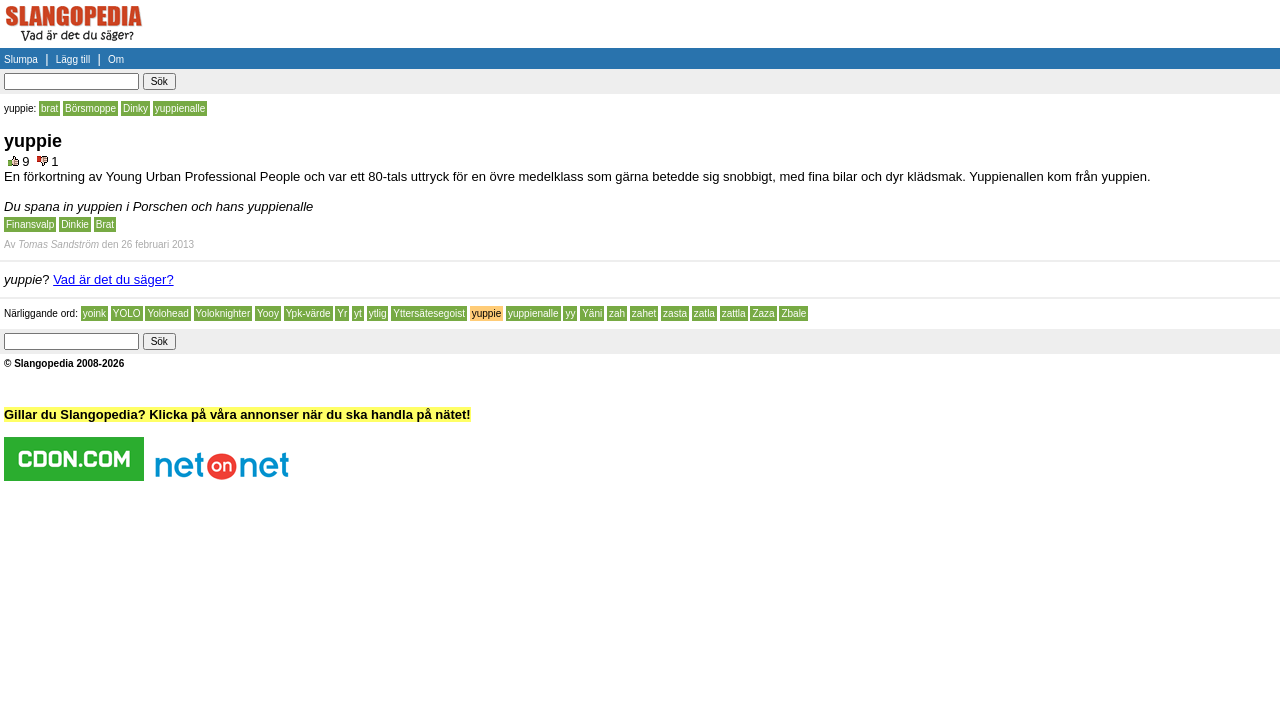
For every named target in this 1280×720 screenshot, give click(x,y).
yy (570, 313)
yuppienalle (180, 108)
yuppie (486, 313)
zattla (734, 313)
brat (49, 108)
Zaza (763, 313)
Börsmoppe (90, 108)
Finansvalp (30, 224)
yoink (94, 313)
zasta (675, 313)
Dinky (135, 108)
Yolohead (167, 313)
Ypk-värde (308, 313)
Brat (105, 224)
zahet (644, 313)
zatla (704, 313)
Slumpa (21, 59)
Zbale (793, 313)
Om (116, 59)
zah (617, 313)
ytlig (378, 313)
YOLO (127, 313)
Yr (342, 313)
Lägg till (73, 59)
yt (358, 313)
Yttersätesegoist (429, 313)
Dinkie (75, 224)
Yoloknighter (223, 313)
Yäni (592, 313)
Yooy (268, 313)
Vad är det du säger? (113, 279)
